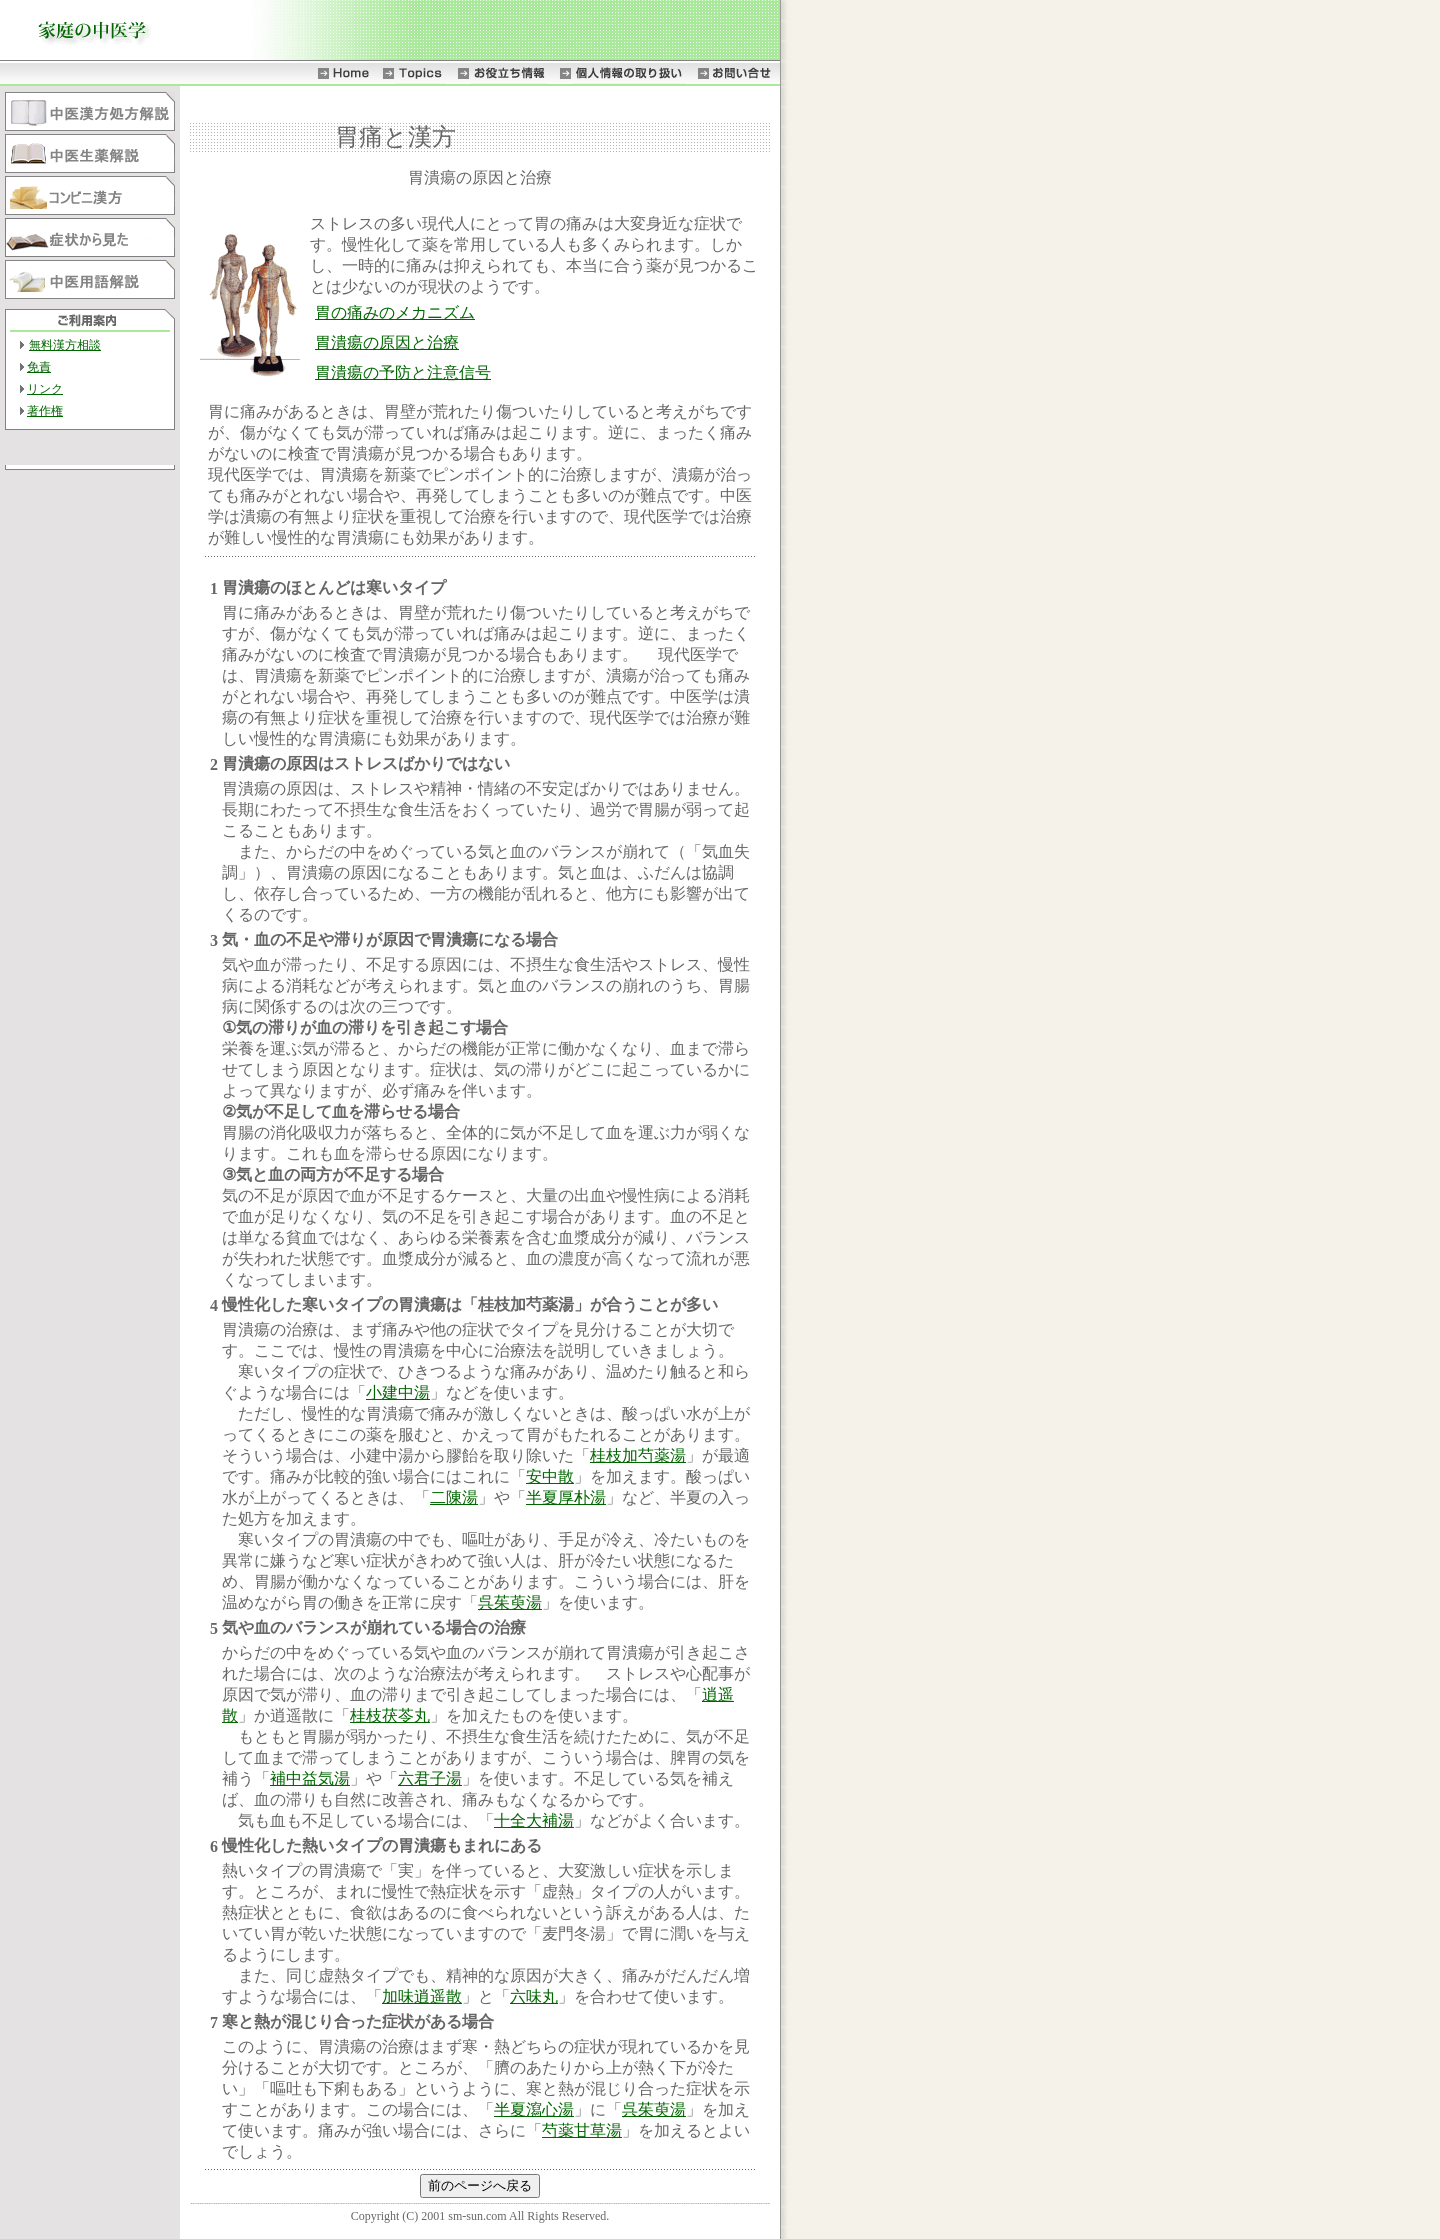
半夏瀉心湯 (534, 2109)
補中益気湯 (310, 1778)
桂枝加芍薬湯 (638, 1455)
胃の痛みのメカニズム (395, 312)
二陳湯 (454, 1497)
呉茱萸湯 (510, 1602)
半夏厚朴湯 (566, 1497)
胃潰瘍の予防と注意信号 (403, 372)
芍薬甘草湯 (582, 2130)
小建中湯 (398, 1392)
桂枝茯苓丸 (390, 1715)
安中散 (550, 1476)
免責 (39, 367)
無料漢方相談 (65, 345)
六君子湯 (430, 1778)
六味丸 (534, 1996)
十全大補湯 (534, 1820)
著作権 (45, 411)
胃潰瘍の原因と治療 (387, 342)
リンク (45, 389)
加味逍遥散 (422, 1996)
